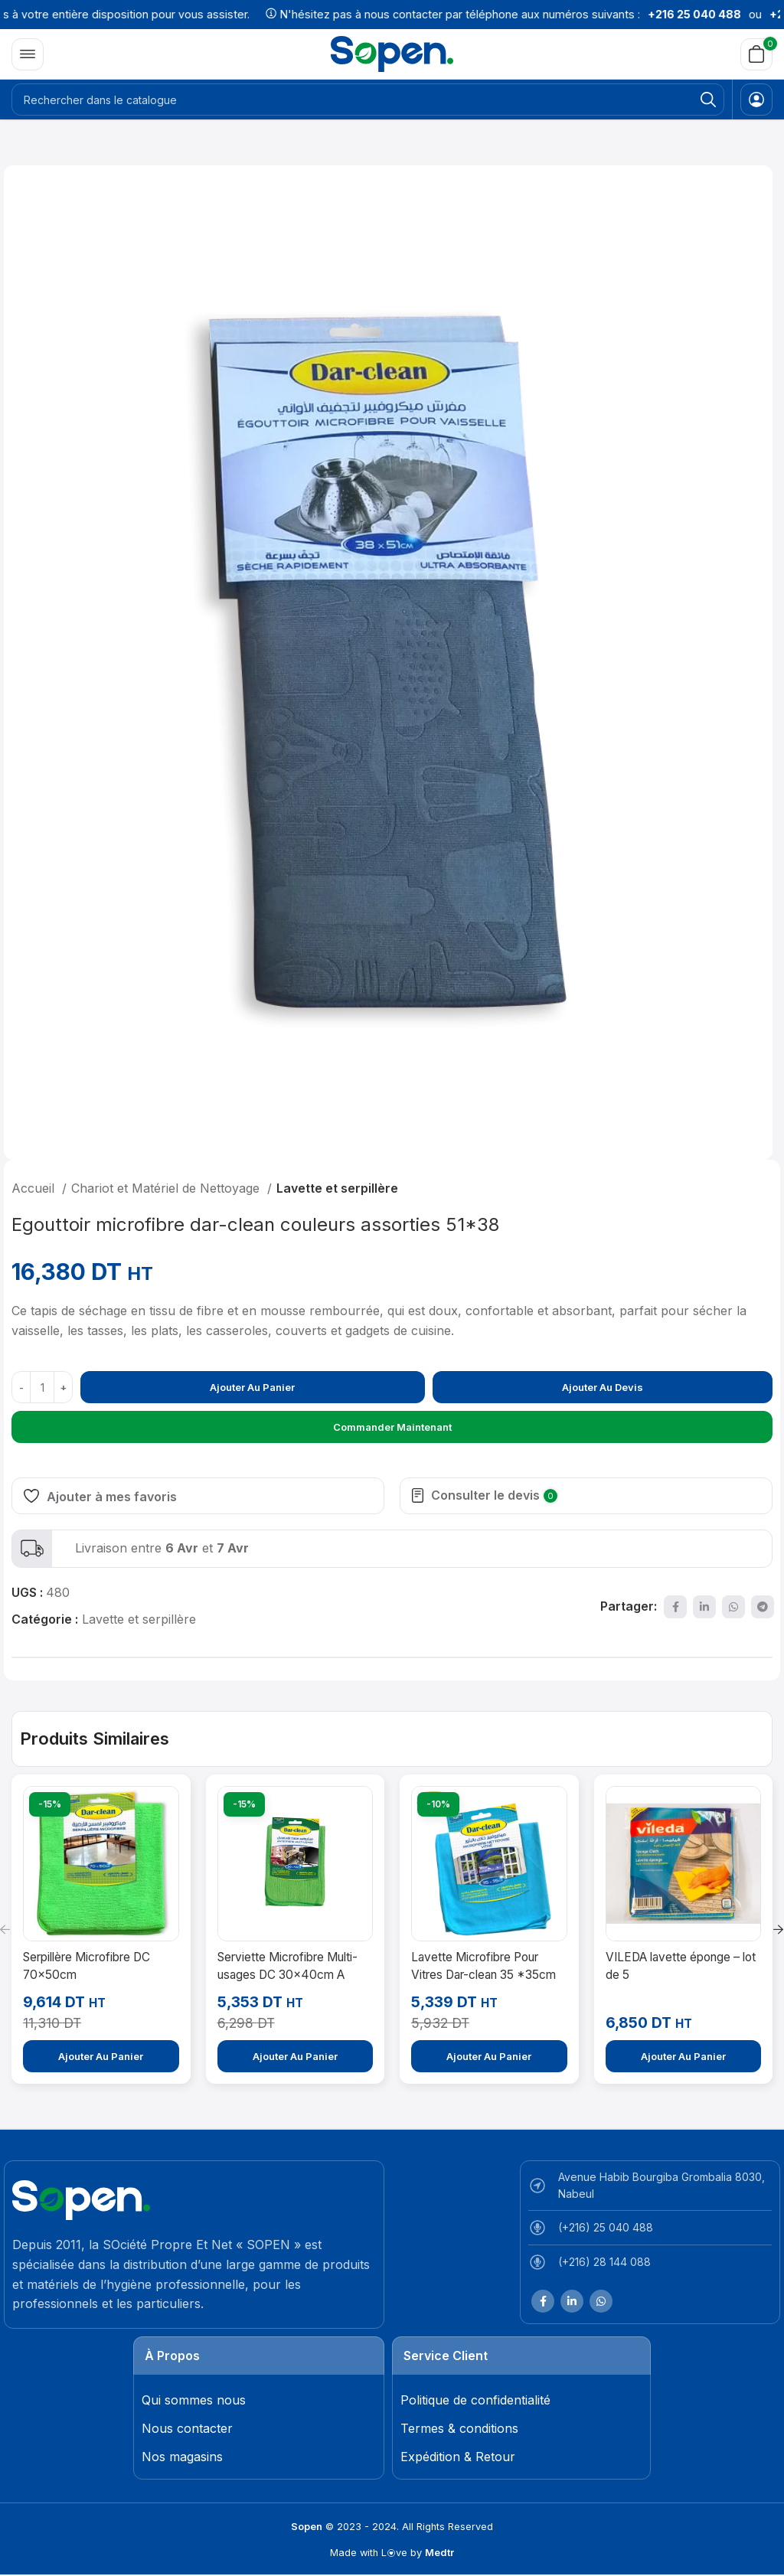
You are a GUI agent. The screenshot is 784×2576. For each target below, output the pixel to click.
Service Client (445, 2355)
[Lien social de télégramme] (762, 1606)
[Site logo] (392, 52)
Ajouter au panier (252, 1387)
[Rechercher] (367, 99)
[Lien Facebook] (675, 1606)
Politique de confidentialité (475, 2400)
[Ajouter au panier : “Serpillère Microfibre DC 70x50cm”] (101, 2056)
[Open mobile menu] (27, 54)
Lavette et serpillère (337, 1188)
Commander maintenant (392, 1427)
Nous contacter (187, 2428)
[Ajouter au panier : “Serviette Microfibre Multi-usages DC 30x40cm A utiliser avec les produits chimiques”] (295, 2056)
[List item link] (650, 2231)
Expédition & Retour (457, 2456)
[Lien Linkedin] (704, 1606)
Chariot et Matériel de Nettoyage (167, 1188)
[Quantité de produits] (42, 1387)
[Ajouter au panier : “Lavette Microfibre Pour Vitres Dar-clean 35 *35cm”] (489, 2056)
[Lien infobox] (392, 1548)
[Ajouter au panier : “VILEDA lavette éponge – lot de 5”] (684, 2056)
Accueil (34, 1188)
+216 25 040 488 (716, 14)
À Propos (172, 2355)
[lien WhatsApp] (733, 1606)
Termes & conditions (459, 2428)
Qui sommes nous (194, 2400)
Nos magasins (182, 2456)
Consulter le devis (494, 1495)
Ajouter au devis (602, 1387)
